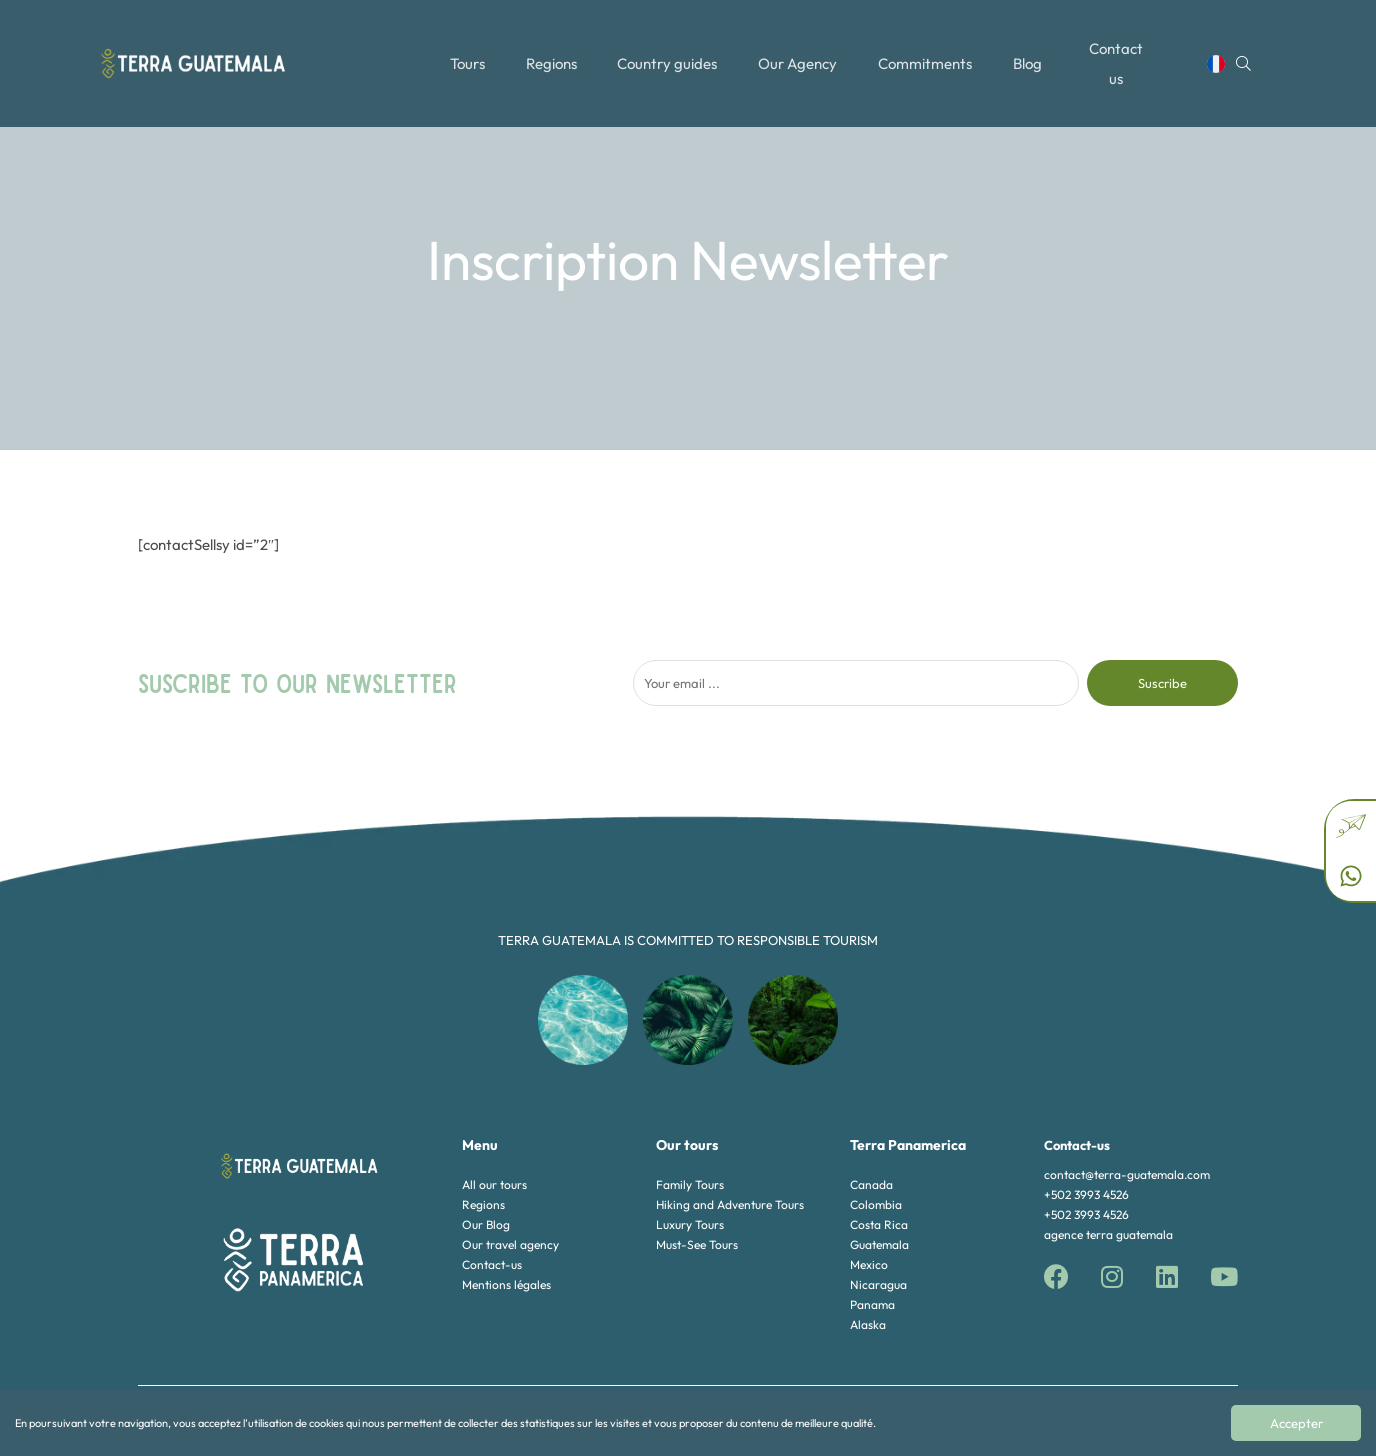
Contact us (1122, 52)
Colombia (876, 1204)
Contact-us (492, 1264)
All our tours (494, 1184)
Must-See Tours (697, 1244)
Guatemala (879, 1244)
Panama (872, 1304)
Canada (871, 1184)
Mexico (869, 1264)
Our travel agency (510, 1244)
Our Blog (486, 1224)
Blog (1030, 52)
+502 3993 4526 (1086, 1194)
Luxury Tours (690, 1224)
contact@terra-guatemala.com (1127, 1174)
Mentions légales (506, 1284)
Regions (550, 52)
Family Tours (690, 1184)
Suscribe (1162, 683)
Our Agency (799, 52)
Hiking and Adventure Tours (730, 1204)
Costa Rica (879, 1224)
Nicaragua (878, 1284)
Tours (465, 52)
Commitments (927, 52)
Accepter (1296, 1423)
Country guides (668, 52)
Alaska (868, 1324)
